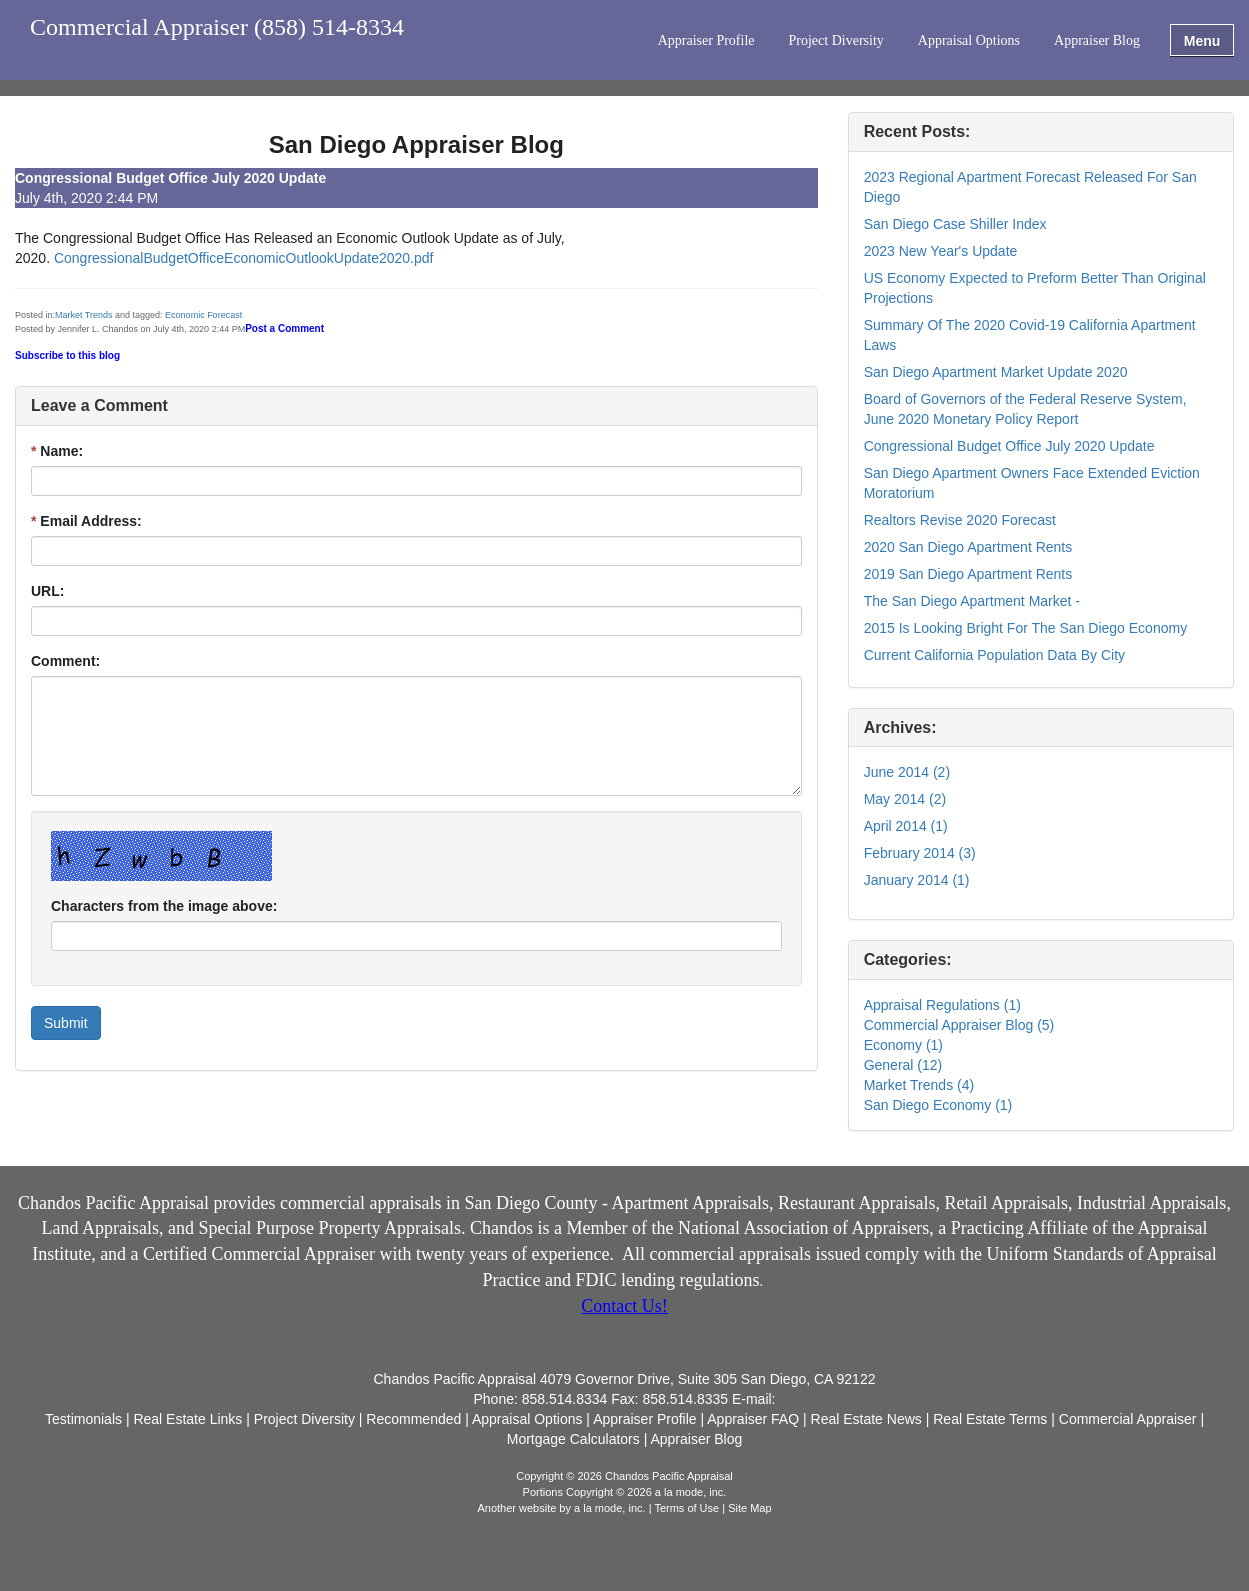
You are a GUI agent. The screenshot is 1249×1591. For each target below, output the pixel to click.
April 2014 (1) (906, 826)
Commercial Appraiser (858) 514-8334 (217, 27)
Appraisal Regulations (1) (942, 1005)
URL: (47, 591)
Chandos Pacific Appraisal (113, 1203)
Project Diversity (836, 40)
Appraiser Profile (706, 40)
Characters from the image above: (164, 906)
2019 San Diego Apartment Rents (968, 574)
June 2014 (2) (907, 772)
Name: (57, 451)
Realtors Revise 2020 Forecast (960, 520)
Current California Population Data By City (994, 655)
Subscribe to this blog (67, 355)
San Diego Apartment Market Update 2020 (996, 372)
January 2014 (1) (917, 880)
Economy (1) (903, 1045)
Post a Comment (284, 328)
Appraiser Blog (1097, 40)
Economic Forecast (203, 315)
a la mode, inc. (610, 1508)
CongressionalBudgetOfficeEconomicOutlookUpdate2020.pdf (244, 258)
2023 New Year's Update (941, 251)
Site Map (749, 1508)
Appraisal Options (969, 40)
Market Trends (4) (919, 1085)
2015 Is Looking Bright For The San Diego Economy (1025, 628)
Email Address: (86, 521)
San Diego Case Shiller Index (955, 224)
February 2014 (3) (920, 853)
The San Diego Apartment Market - (972, 601)
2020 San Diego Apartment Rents (968, 547)
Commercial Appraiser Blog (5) (959, 1025)
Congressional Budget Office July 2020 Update (1009, 446)
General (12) (903, 1065)
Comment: (65, 661)
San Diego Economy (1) (938, 1105)
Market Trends (84, 315)
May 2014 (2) (905, 799)
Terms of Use (686, 1508)
